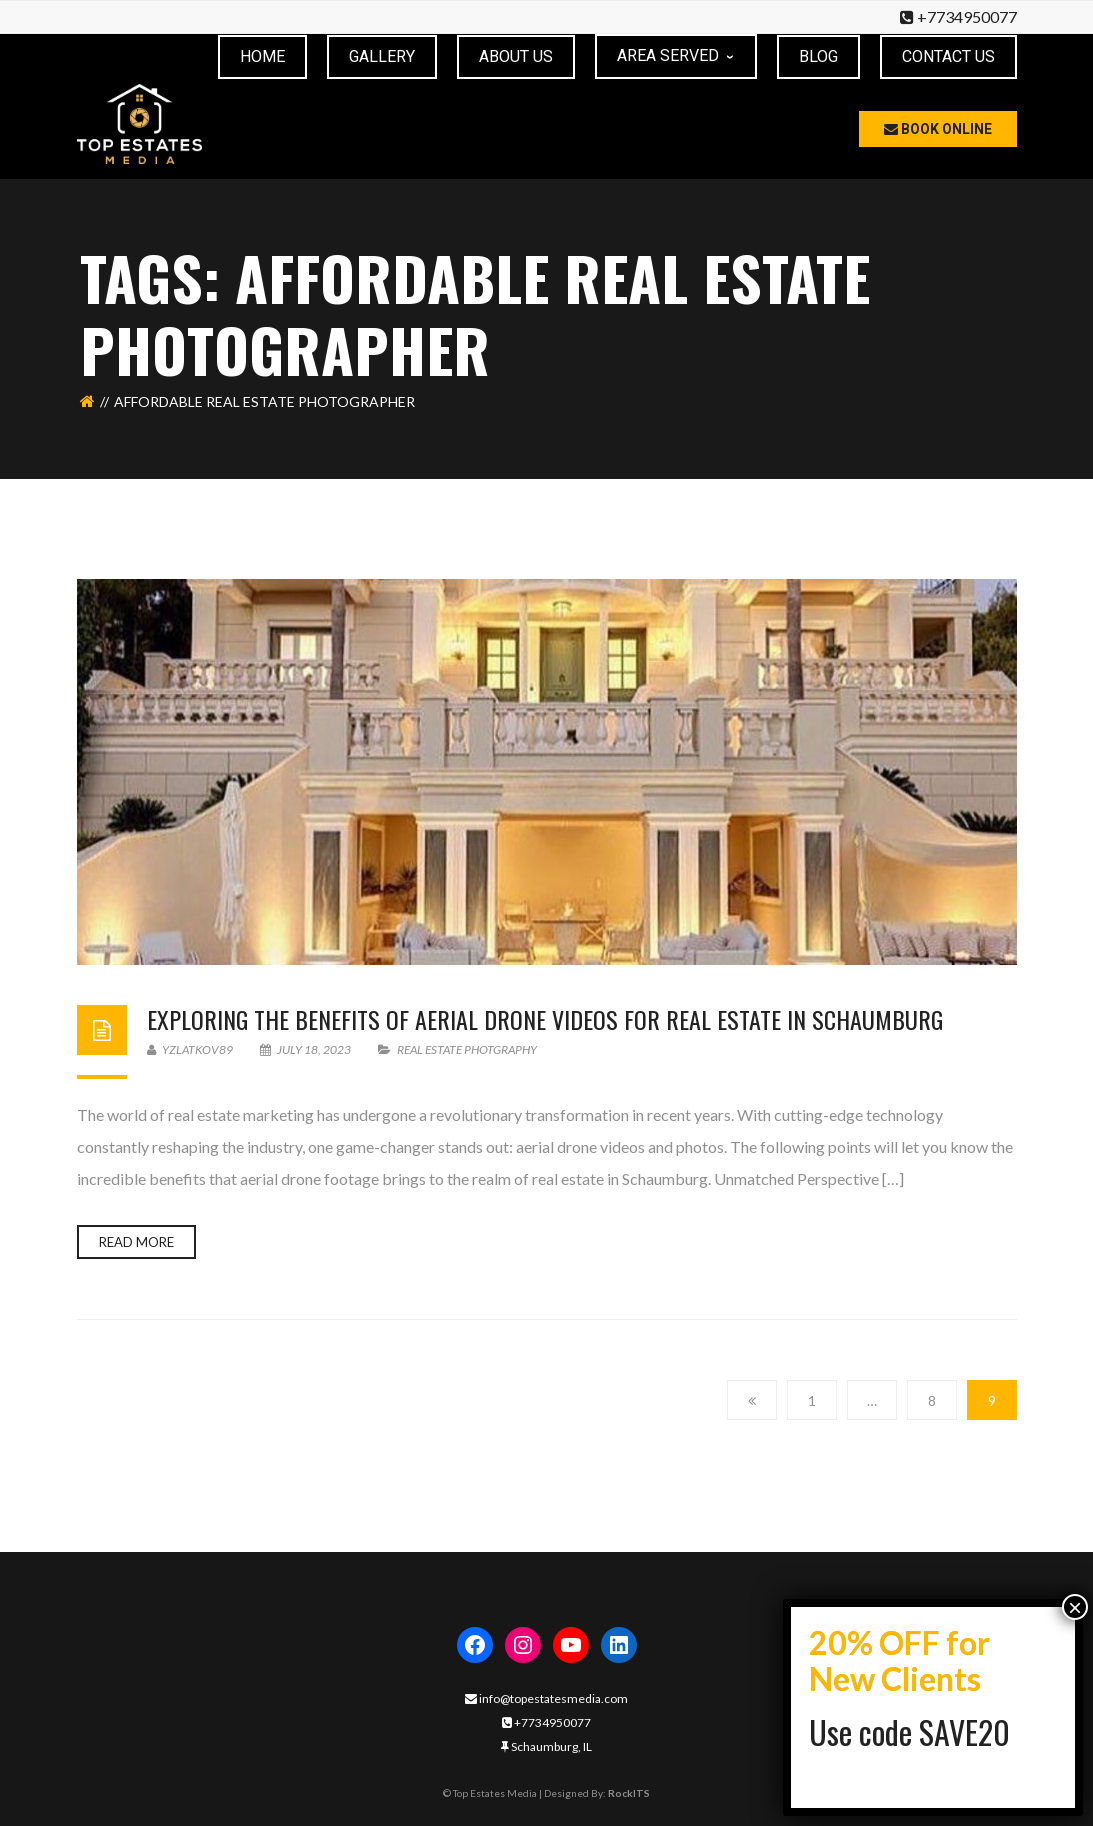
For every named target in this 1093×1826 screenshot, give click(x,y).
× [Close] (1075, 1607)
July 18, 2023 (306, 1048)
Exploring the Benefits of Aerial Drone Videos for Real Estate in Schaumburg (545, 1018)
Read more (136, 1241)
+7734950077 (967, 16)
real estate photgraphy (467, 1048)
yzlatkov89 (190, 1048)
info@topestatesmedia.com (546, 1697)
